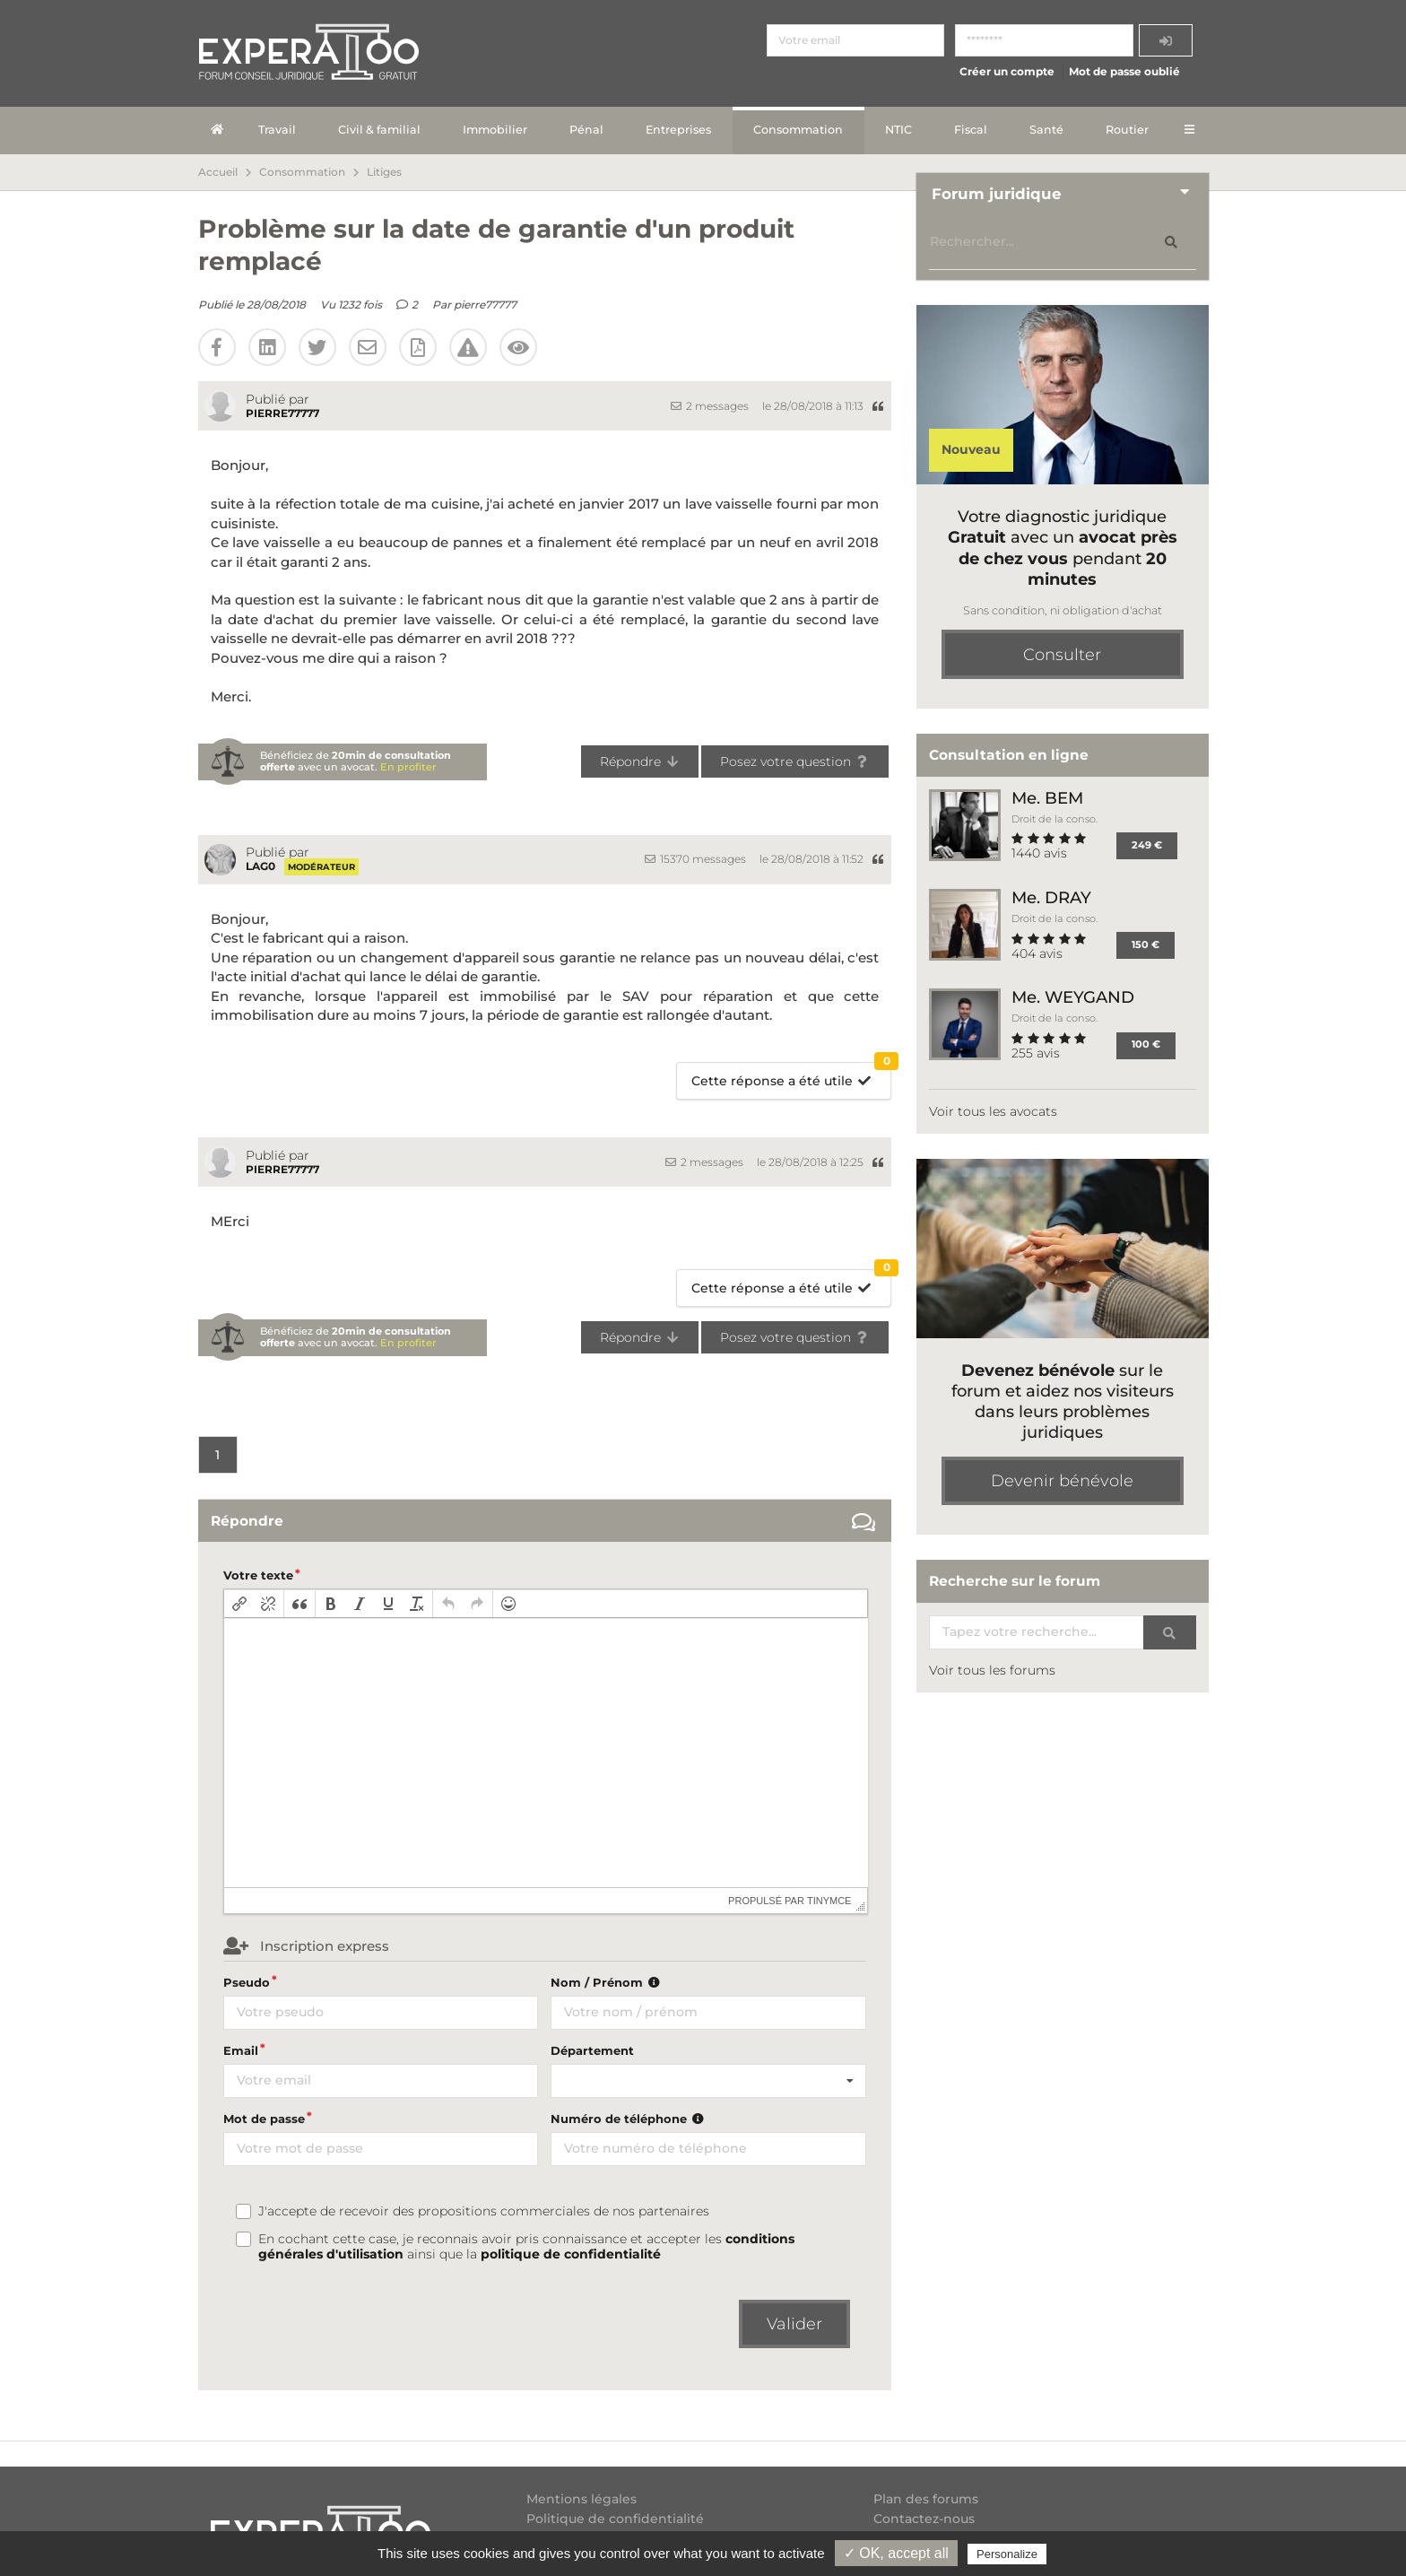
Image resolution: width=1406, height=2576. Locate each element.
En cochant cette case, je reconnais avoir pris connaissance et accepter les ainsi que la (526, 2247)
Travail (277, 129)
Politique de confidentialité (615, 2519)
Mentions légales (581, 2499)
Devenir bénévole (1062, 1481)
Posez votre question (795, 761)
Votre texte (258, 1575)
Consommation (798, 129)
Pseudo (246, 1982)
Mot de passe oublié (1124, 71)
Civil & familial (379, 129)
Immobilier (495, 129)
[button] (239, 1603)
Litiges (384, 172)
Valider (794, 2324)
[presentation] (239, 1603)
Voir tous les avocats (993, 1111)
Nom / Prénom (607, 1982)
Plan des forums (925, 2499)
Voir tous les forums (992, 1670)
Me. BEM (1047, 798)
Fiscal (970, 129)
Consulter (1062, 655)
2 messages (710, 406)
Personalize (1006, 2554)
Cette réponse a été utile (791, 1076)
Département (592, 2050)
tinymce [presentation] (829, 1900)
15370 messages (695, 859)
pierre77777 (485, 304)
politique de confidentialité (571, 2254)
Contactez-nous (924, 2519)
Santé (1046, 129)
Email (240, 2050)
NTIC (898, 129)
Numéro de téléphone (629, 2118)
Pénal (586, 129)
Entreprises (678, 129)
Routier (1127, 129)
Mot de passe (264, 2118)
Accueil (218, 172)
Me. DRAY (1051, 897)
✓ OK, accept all (896, 2553)
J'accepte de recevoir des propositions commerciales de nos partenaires (483, 2211)
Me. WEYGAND (1072, 997)
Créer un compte (1006, 71)
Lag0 (260, 866)
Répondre (640, 761)
